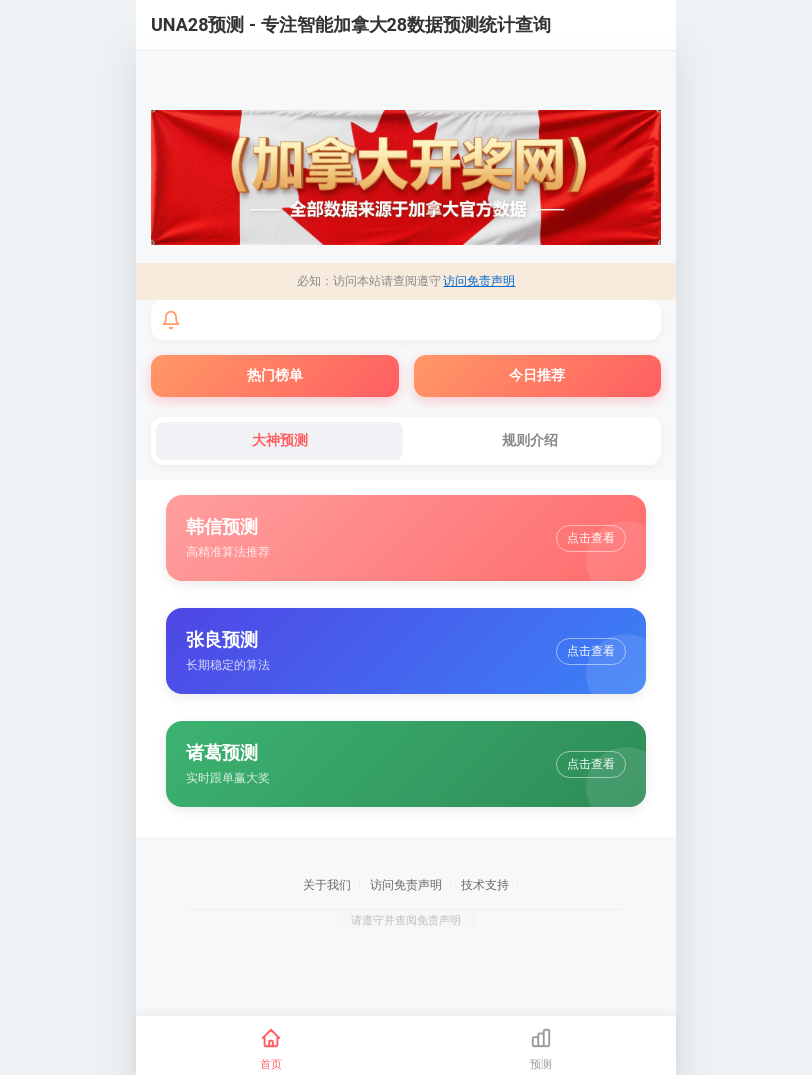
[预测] (541, 1049)
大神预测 (280, 440)
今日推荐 (537, 375)
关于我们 (327, 885)
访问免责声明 (479, 281)
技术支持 (485, 885)
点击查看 (591, 538)
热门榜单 (275, 375)
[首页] (271, 1049)
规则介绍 (530, 440)
